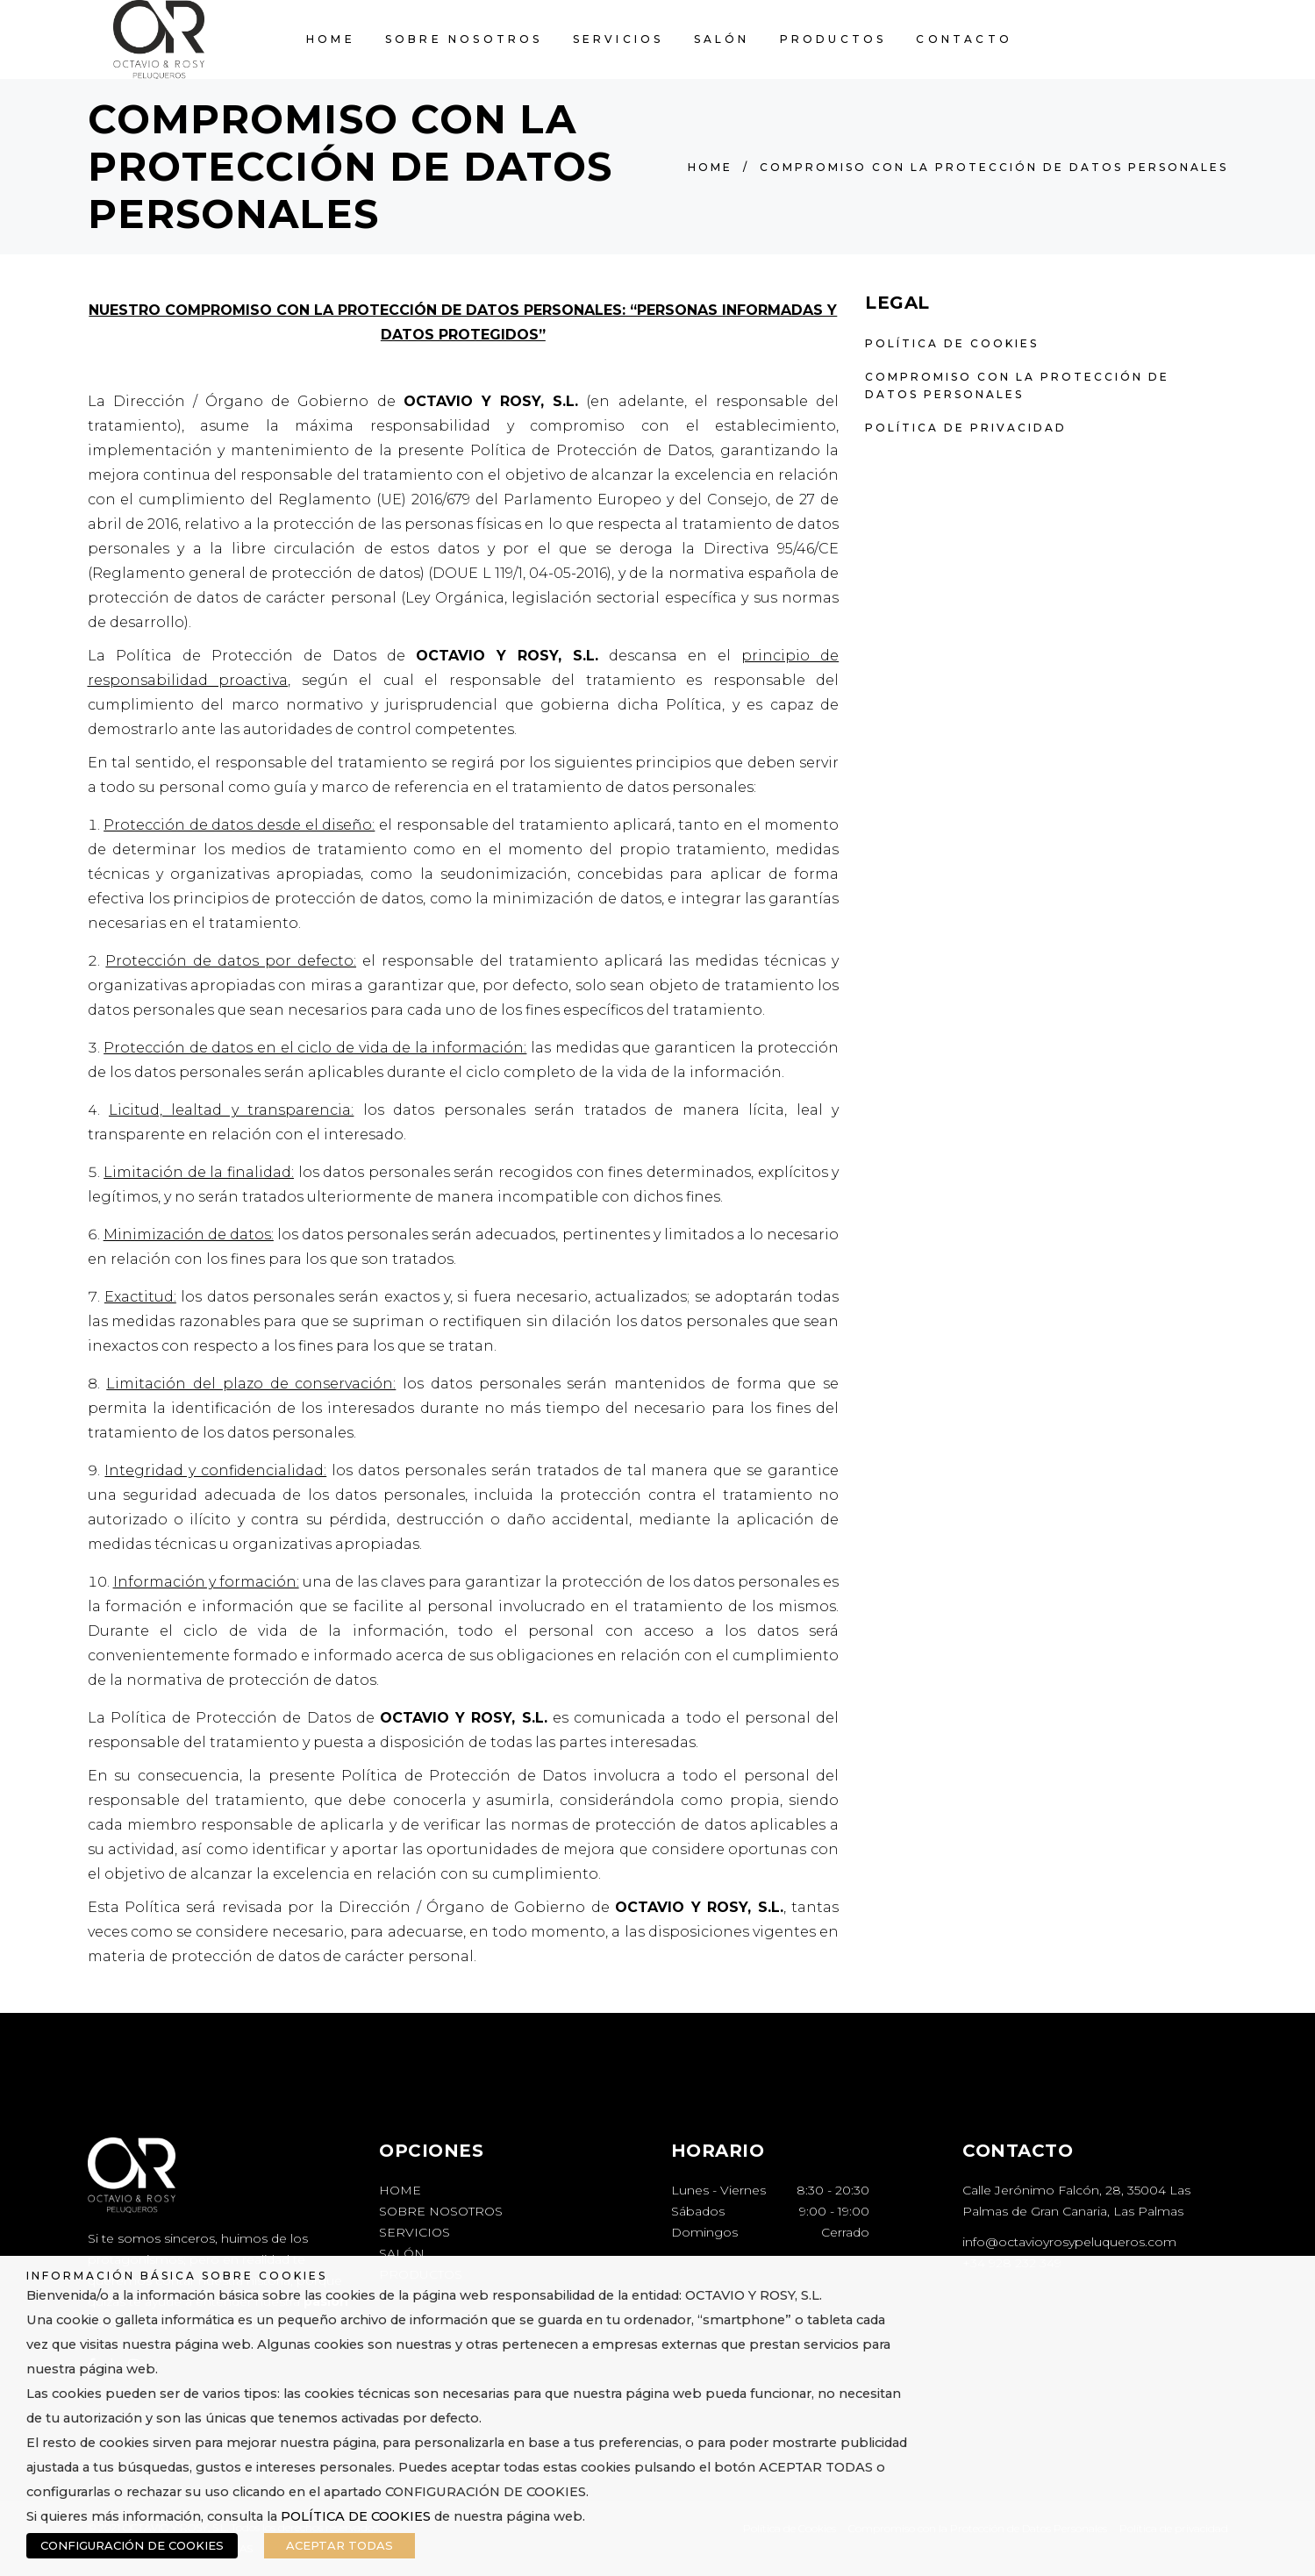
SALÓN (402, 2253)
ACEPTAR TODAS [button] (339, 2545)
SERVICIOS (414, 2232)
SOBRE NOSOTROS (441, 2211)
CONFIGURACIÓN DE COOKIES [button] (132, 2545)
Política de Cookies (952, 343)
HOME (400, 2190)
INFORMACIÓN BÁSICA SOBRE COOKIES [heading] (176, 2275)
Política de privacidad (966, 427)
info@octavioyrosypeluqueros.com (1069, 2242)
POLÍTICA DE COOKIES (356, 2516)
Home (710, 167)
